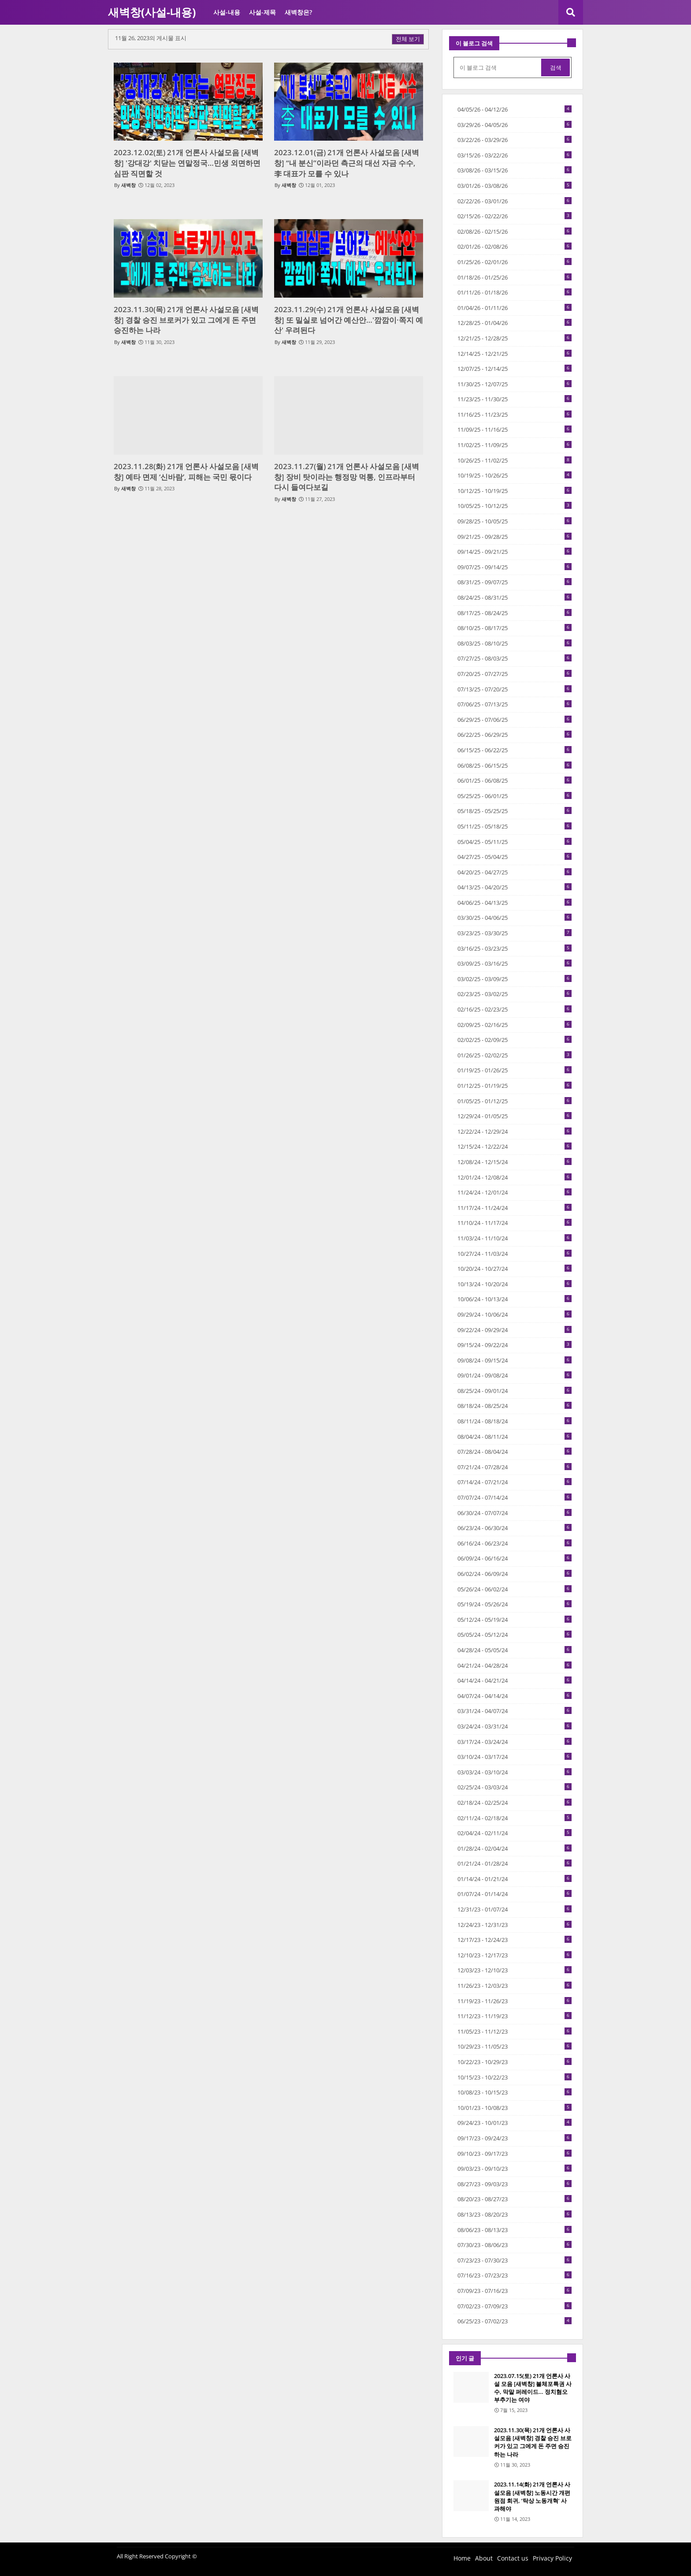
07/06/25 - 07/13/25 (514, 704)
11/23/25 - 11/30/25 (514, 399)
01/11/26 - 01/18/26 (514, 292)
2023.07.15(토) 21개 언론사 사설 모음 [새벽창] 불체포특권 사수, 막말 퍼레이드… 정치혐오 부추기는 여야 (533, 2388)
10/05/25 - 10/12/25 (514, 506)
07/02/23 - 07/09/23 (514, 2306)
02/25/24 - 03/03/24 (514, 1787)
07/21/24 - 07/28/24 (514, 1467)
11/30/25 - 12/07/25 (514, 384)
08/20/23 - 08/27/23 (514, 2199)
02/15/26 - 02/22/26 (514, 216)
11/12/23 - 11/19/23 (514, 2016)
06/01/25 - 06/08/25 (514, 780)
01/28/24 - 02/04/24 (514, 1848)
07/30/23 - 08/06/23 (514, 2245)
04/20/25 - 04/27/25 (514, 872)
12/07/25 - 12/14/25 (514, 369)
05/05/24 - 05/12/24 (514, 1635)
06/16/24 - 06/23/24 (514, 1543)
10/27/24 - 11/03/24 (514, 1254)
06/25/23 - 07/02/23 (514, 2321)
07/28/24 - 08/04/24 (514, 1452)
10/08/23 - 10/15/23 (514, 2092)
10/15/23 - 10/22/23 (514, 2077)
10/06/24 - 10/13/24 (514, 1299)
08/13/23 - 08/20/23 (514, 2214)
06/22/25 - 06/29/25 (514, 735)
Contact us (512, 2558)
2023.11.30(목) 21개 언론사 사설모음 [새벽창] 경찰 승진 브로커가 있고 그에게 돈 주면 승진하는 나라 (533, 2442)
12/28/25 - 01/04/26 (514, 323)
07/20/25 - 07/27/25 (514, 674)
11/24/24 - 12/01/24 (514, 1192)
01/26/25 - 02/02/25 (514, 1055)
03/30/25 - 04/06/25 (514, 918)
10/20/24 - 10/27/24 (514, 1269)
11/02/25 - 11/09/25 (514, 445)
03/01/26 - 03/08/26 (514, 186)
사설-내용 (226, 12)
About (484, 2558)
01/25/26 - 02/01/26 (514, 262)
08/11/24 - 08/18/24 (514, 1421)
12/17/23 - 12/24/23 (514, 1940)
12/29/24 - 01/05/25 (514, 1116)
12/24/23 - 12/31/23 (514, 1925)
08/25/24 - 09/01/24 (514, 1391)
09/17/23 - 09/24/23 (514, 2138)
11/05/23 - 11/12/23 (514, 2031)
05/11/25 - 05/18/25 (514, 826)
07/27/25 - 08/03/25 (514, 658)
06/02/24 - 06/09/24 (514, 1574)
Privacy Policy (552, 2558)
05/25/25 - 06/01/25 (514, 796)
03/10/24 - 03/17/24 (514, 1757)
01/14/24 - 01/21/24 (514, 1879)
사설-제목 (262, 12)
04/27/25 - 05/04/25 (514, 857)
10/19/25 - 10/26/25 (514, 475)
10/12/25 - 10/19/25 (514, 491)
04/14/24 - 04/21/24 (514, 1680)
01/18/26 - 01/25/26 (514, 277)
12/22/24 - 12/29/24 (514, 1131)
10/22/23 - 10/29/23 (514, 2062)
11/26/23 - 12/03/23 (514, 1986)
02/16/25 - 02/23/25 (514, 1009)
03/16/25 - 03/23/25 (514, 948)
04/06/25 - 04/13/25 (514, 903)
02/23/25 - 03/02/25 (514, 994)
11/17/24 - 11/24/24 (514, 1208)
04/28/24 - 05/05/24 (514, 1650)
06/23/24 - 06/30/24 (514, 1528)
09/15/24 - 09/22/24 (514, 1345)
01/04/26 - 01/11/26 (514, 308)
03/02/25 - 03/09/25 (514, 979)
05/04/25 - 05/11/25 (514, 842)
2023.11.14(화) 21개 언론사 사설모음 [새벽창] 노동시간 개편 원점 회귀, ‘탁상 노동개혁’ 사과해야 (532, 2496)
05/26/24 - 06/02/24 (514, 1589)
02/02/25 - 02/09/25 (514, 1040)
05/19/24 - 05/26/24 (514, 1604)
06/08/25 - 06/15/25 (514, 765)
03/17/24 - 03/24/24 (514, 1742)
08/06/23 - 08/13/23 (514, 2230)
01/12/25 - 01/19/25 (514, 1086)
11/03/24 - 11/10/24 (514, 1238)
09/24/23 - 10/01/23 (514, 2123)
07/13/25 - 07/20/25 (514, 689)
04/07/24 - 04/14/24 (514, 1696)
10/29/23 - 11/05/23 (514, 2046)
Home (462, 2558)
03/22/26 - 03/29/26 (514, 140)
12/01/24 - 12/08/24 (514, 1177)
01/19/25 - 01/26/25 (514, 1070)
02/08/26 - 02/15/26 (514, 231)
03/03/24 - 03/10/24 (514, 1772)
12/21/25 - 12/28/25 (514, 338)
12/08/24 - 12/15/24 (514, 1162)
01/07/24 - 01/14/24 (514, 1894)
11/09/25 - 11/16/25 (514, 429)
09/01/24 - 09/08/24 (514, 1375)
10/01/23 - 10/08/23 (514, 2108)
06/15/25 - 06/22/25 (514, 750)
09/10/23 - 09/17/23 (514, 2154)
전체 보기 (408, 39)
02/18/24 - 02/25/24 (514, 1803)
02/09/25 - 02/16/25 (514, 1025)
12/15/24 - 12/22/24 (514, 1146)
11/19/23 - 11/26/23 (514, 2001)
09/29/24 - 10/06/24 (514, 1314)
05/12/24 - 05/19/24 (514, 1620)
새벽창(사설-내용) (152, 11)
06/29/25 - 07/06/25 (514, 720)
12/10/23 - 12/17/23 (514, 1955)
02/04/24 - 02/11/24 (514, 1833)
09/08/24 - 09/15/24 (514, 1360)
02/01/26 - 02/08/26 (514, 246)
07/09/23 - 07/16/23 (514, 2291)
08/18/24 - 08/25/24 (514, 1406)
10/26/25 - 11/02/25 (514, 460)
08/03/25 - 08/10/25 (514, 643)
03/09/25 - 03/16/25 (514, 963)
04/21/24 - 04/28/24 (514, 1665)
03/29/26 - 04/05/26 (514, 125)
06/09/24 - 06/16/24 (514, 1558)
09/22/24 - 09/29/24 (514, 1330)
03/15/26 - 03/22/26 (514, 155)
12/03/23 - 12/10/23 (514, 1970)
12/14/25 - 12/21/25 (514, 354)
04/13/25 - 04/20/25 (514, 887)
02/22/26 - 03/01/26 (514, 201)
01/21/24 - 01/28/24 (514, 1863)
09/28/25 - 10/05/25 (514, 521)
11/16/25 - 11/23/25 (514, 414)
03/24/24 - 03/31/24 (514, 1726)
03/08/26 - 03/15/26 (514, 170)
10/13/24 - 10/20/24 (514, 1284)
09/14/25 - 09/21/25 (514, 552)
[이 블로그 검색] (498, 67)
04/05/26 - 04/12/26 (514, 109)
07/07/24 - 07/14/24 (514, 1497)
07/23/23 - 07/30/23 (514, 2260)
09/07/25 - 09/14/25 (514, 567)
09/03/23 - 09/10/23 (514, 2169)
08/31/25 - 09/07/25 (514, 582)
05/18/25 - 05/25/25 (514, 811)
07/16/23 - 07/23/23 (514, 2275)
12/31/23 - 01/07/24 (514, 1909)
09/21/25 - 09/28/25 (514, 537)
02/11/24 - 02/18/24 (514, 1818)
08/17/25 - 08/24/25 (514, 613)
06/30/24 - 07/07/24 (514, 1513)
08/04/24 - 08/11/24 (514, 1437)
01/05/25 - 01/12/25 (514, 1101)
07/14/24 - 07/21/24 (514, 1482)
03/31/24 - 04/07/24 (514, 1711)
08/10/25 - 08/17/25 (514, 628)
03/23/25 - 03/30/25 (514, 933)
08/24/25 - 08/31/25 (514, 597)
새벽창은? (298, 12)
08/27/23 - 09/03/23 (514, 2184)
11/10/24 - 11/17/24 (514, 1223)
